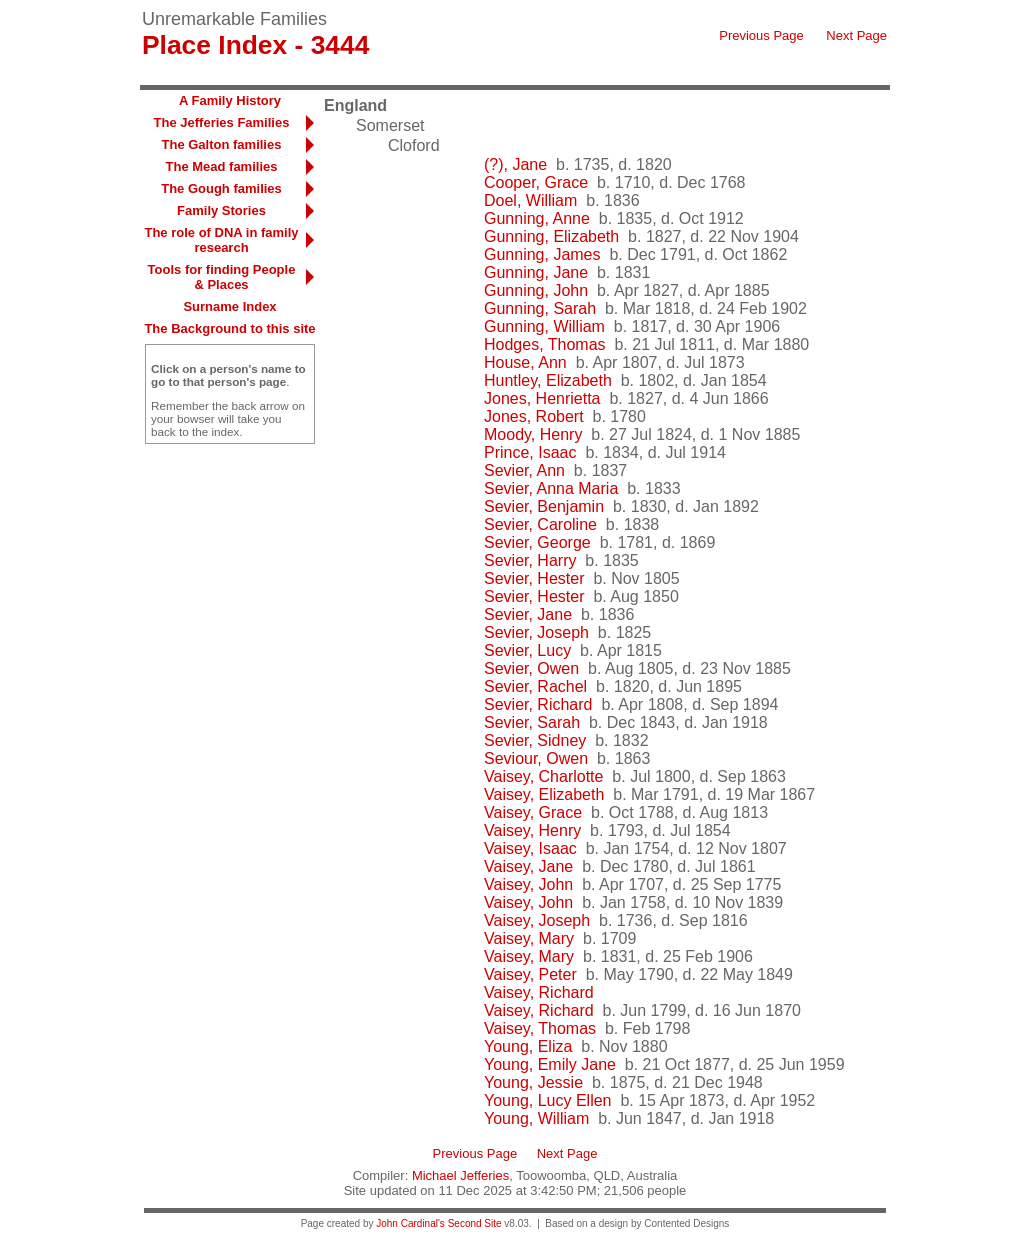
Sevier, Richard (538, 704)
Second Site (475, 1223)
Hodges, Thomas (545, 344)
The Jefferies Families (222, 122)
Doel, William (530, 200)
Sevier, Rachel (535, 686)
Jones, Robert (534, 416)
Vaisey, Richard (539, 992)
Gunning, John (536, 290)
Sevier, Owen (531, 668)
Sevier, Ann (524, 470)
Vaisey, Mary (529, 938)
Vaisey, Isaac (530, 848)
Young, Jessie (533, 1082)
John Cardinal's (410, 1223)
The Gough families (221, 188)
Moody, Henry (533, 434)
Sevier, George (537, 542)
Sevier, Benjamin (544, 506)
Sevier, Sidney (535, 740)
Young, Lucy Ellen (548, 1100)
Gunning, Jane (536, 272)
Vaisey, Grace (533, 812)
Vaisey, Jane (528, 866)
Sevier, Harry (530, 560)
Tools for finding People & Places (222, 277)
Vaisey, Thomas (540, 1028)
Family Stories (221, 210)
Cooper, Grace (536, 182)
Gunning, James (542, 254)
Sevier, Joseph (536, 632)
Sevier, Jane (528, 614)
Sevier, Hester (534, 578)
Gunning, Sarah (540, 308)
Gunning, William (544, 326)
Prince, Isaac (530, 452)
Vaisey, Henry (532, 830)
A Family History (230, 100)
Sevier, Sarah (532, 722)
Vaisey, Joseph (537, 920)
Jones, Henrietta (542, 398)
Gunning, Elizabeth (551, 236)
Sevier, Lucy (527, 650)
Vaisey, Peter (530, 974)
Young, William (536, 1118)
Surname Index (229, 306)
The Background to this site (229, 328)
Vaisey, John (528, 884)
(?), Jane (515, 164)
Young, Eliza (528, 1046)
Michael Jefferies (460, 1175)
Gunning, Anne (537, 218)
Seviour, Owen (536, 758)
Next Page (856, 35)
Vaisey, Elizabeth (544, 794)
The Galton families (222, 144)
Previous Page (761, 35)
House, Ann (525, 362)
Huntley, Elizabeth (548, 380)
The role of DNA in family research (221, 240)
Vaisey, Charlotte (543, 776)
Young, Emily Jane (550, 1064)
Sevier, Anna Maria (551, 488)
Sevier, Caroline (540, 524)
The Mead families (222, 166)
